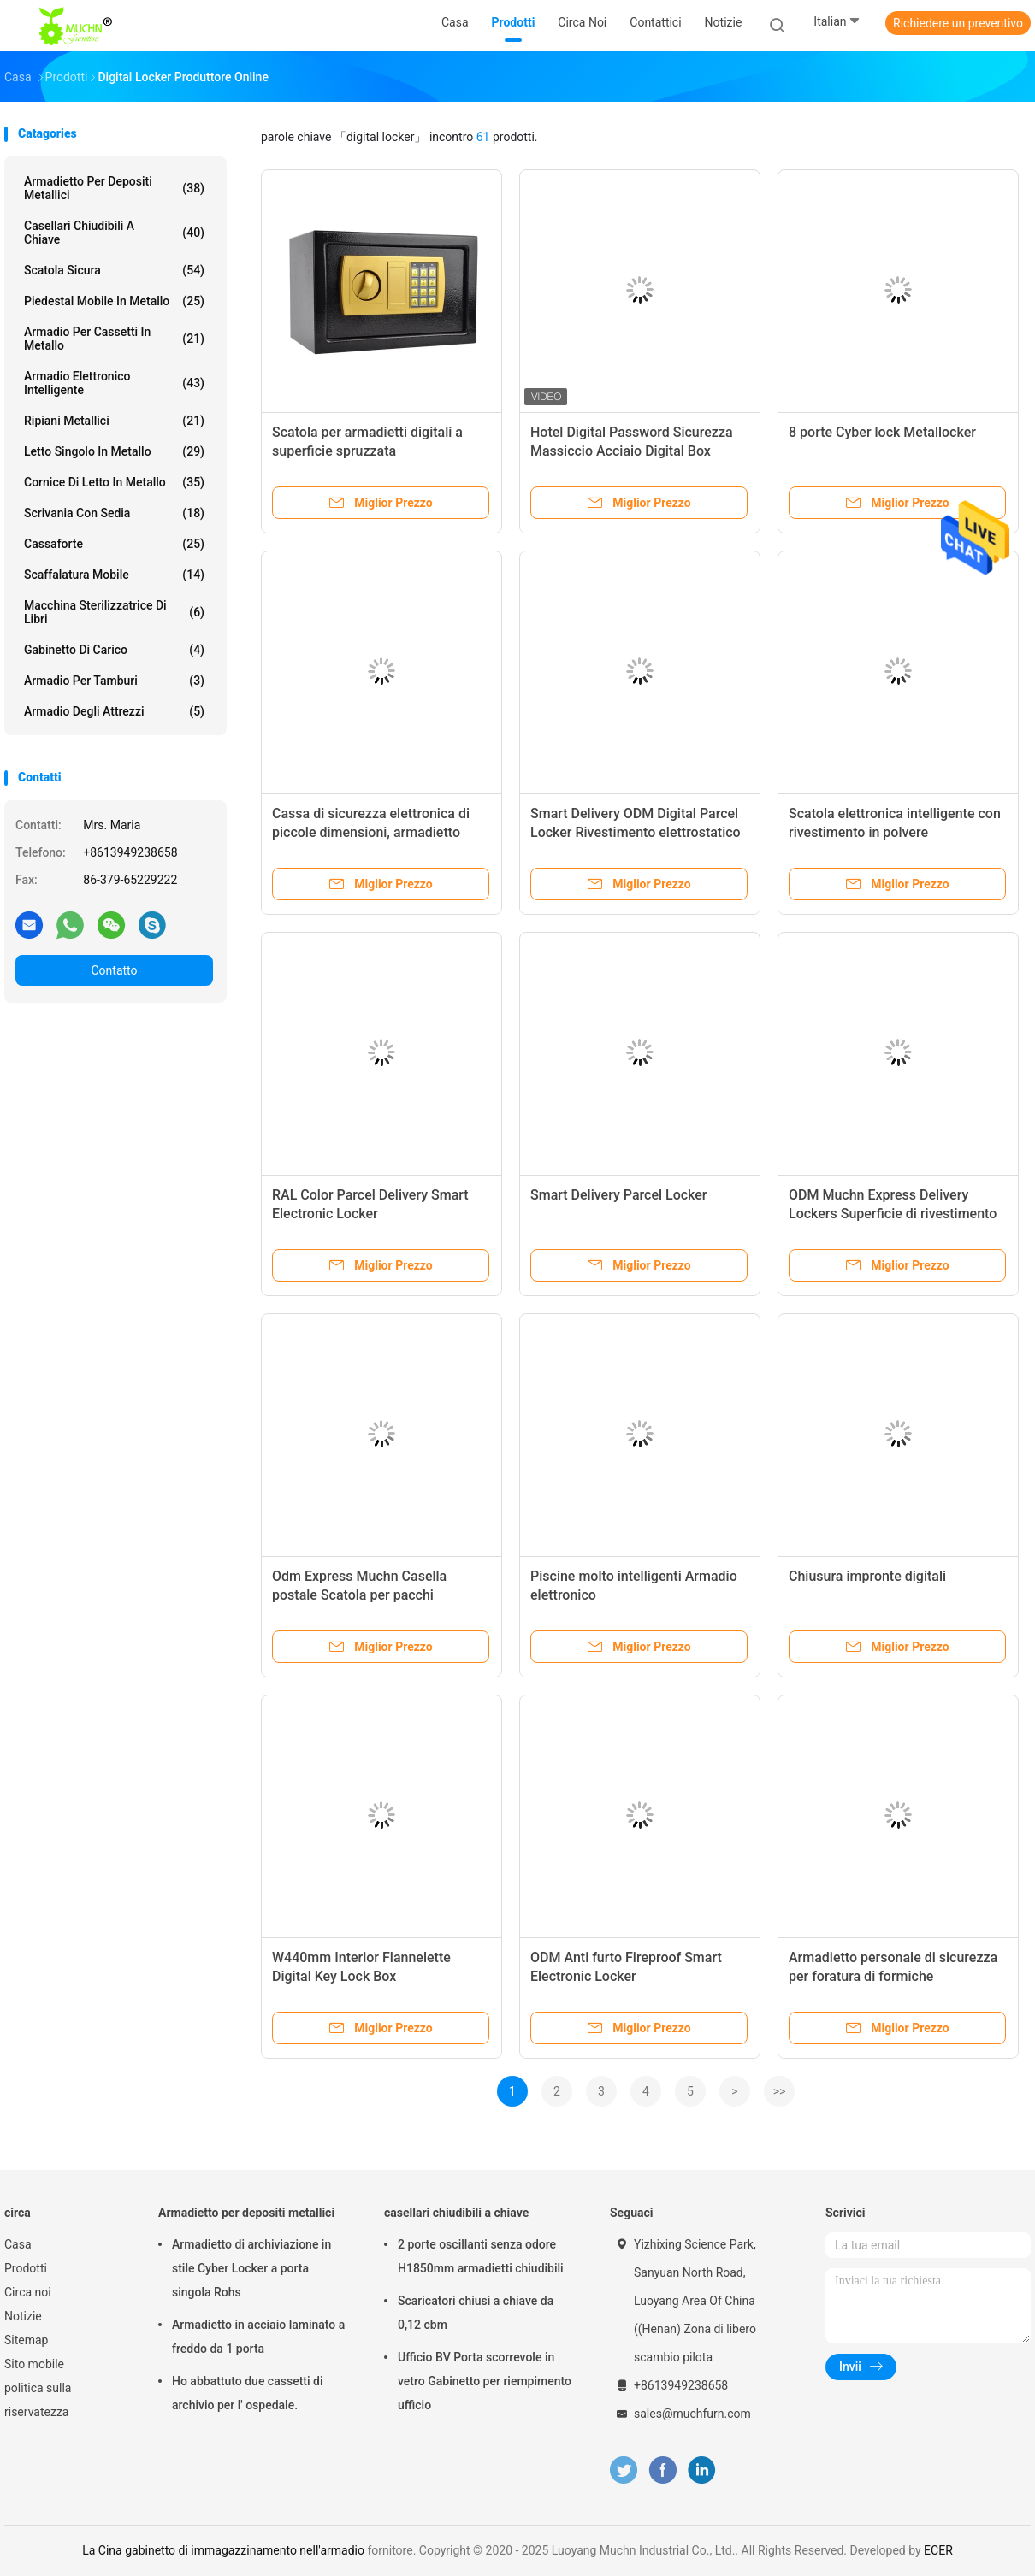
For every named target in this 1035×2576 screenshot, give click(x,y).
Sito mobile (34, 2364)
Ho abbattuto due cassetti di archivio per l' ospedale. (247, 2393)
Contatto (114, 970)
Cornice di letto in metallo (114, 482)
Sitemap (26, 2340)
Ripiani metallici (114, 420)
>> (779, 2091)
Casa (18, 2244)
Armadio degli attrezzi (114, 711)
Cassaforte (114, 543)
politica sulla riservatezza (37, 2400)
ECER (938, 2550)
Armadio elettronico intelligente (114, 383)
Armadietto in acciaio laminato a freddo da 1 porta (258, 2336)
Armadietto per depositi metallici (114, 188)
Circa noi (27, 2292)
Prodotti (25, 2268)
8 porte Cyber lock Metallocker (882, 432)
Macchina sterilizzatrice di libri (114, 612)
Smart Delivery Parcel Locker (618, 1195)
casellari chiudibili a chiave (114, 232)
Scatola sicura (114, 270)
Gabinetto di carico (114, 649)
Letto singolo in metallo (114, 451)
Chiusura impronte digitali (867, 1576)
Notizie (23, 2316)
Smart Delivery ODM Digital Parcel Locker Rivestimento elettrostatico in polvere (635, 832)
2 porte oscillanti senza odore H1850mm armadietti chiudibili (481, 2256)
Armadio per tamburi (114, 680)
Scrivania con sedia (114, 513)
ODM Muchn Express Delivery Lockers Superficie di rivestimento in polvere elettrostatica (893, 1214)
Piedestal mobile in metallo (114, 300)
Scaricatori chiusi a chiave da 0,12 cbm (475, 2312)
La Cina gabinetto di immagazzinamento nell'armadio (223, 2550)
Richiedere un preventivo (958, 23)
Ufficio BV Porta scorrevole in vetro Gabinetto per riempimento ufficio (484, 2381)
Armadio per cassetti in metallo (114, 338)
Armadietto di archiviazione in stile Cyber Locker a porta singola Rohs (251, 2268)
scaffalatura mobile (114, 574)
